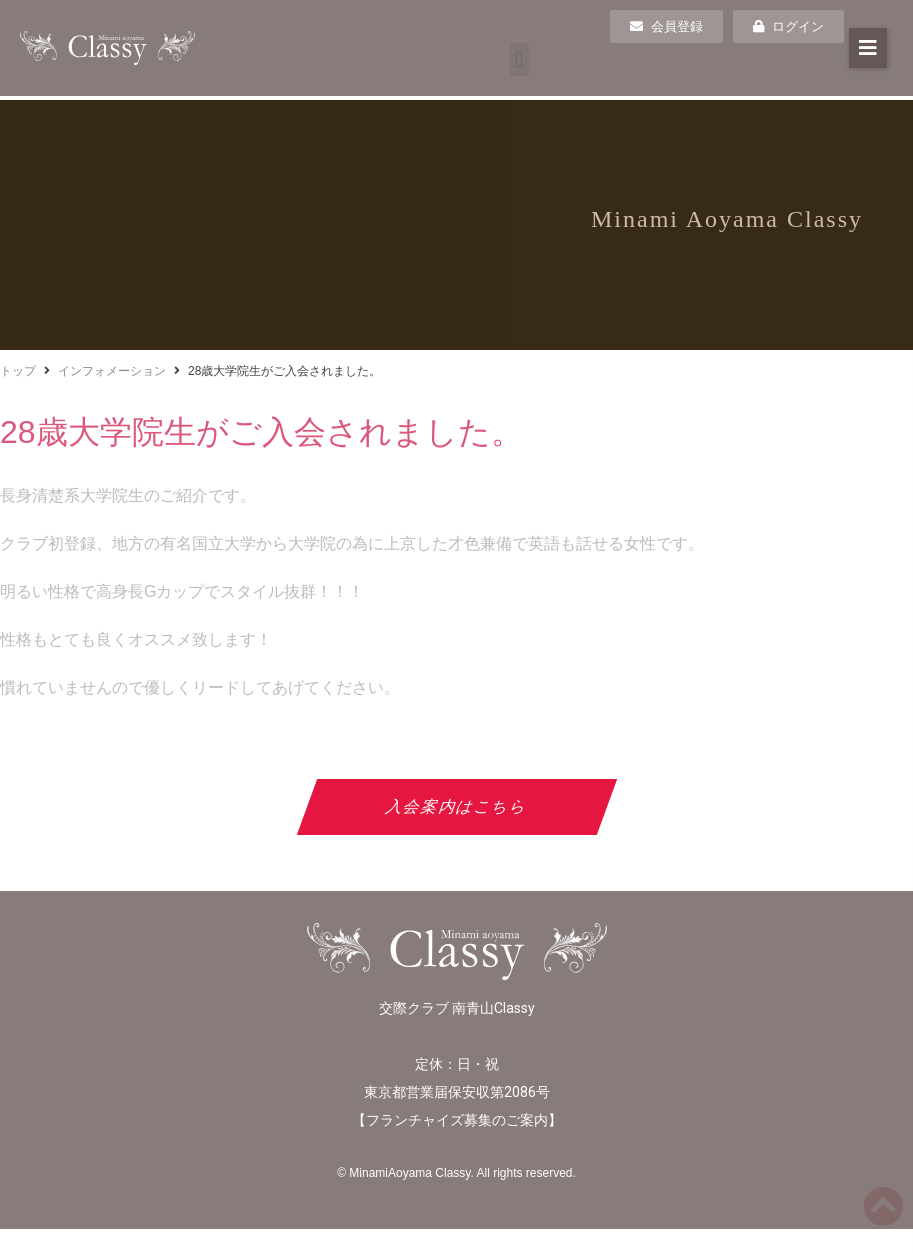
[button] (519, 59)
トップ (18, 371)
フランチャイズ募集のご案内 (457, 1120)
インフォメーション (112, 371)
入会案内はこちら (456, 806)
